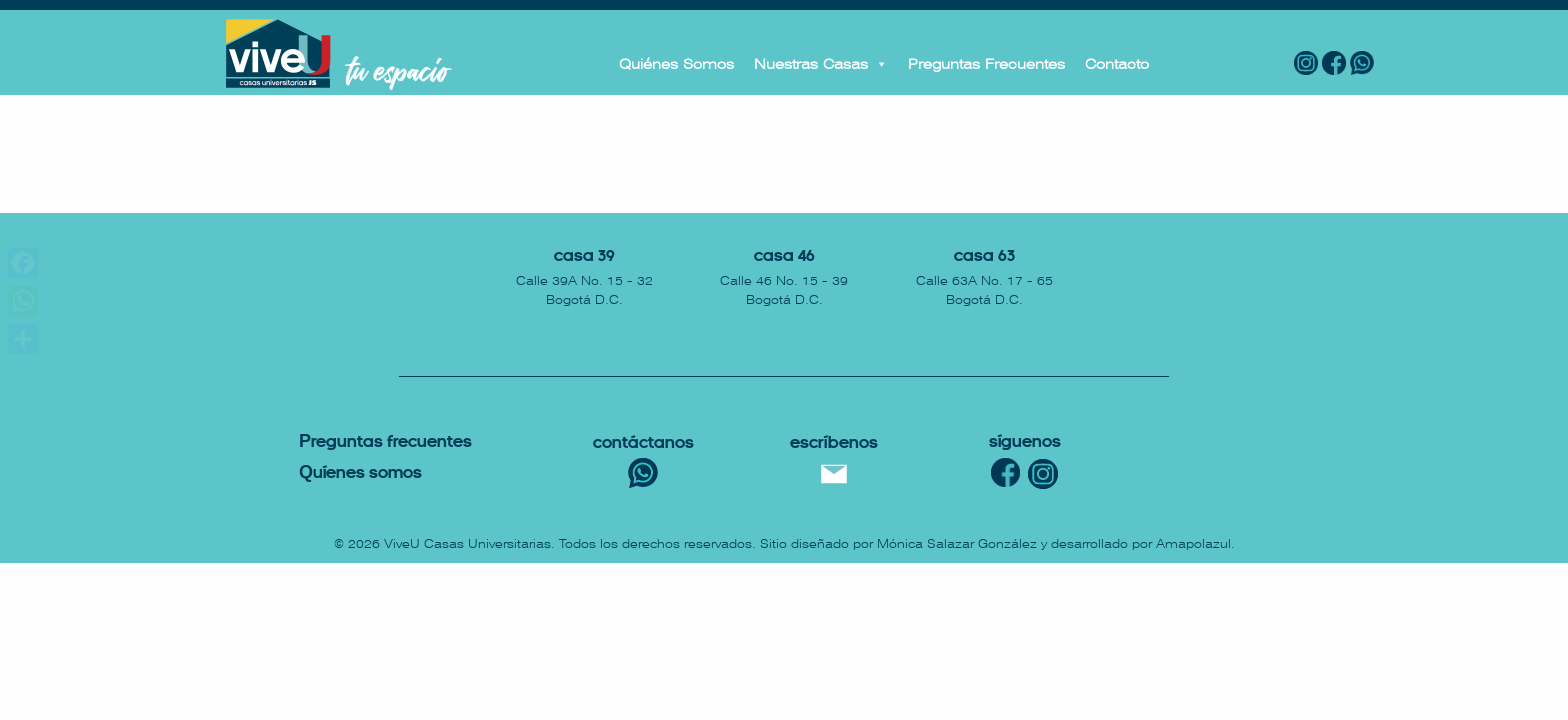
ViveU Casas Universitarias (467, 544)
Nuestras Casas (821, 64)
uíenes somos (360, 473)
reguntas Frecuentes (385, 442)
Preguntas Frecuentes (986, 64)
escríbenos (834, 443)
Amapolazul (1193, 544)
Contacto (1117, 64)
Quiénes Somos (676, 64)
